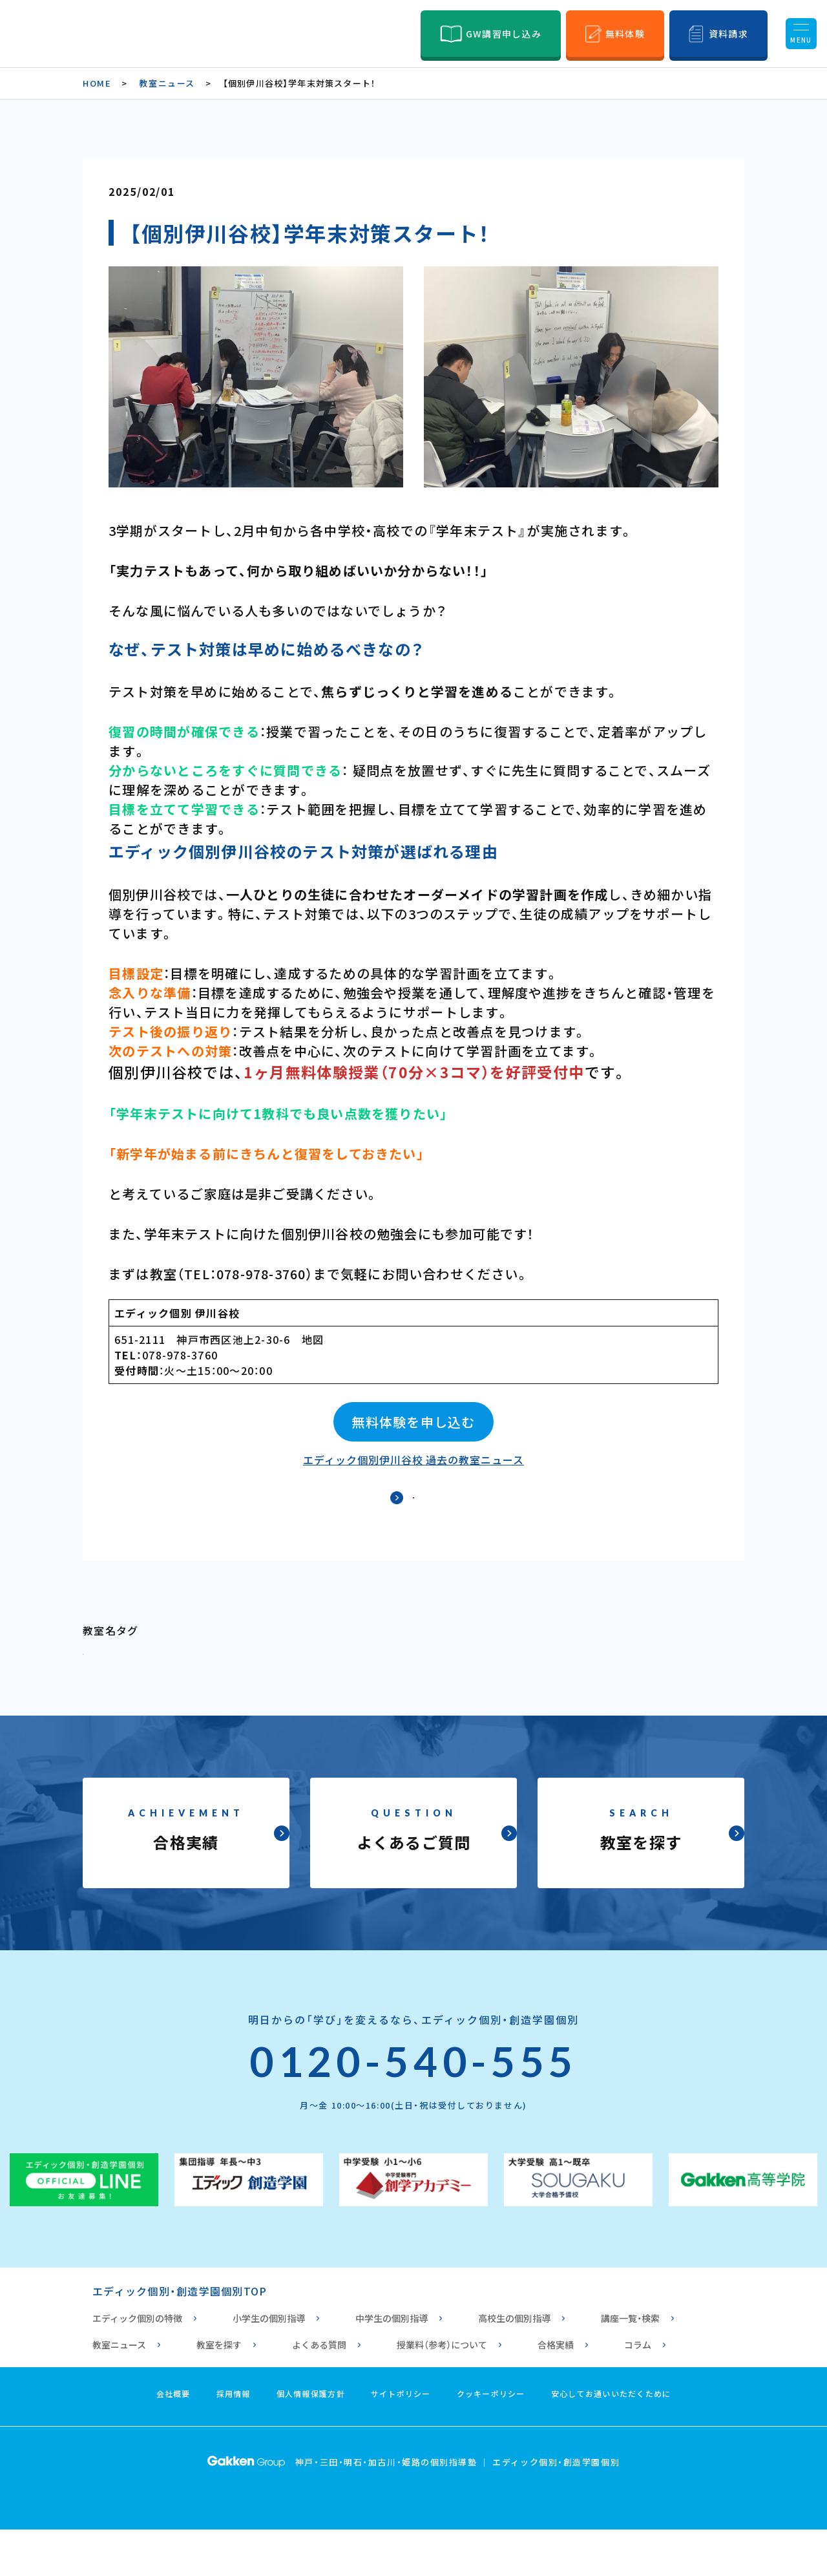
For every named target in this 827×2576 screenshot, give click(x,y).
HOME (97, 83)
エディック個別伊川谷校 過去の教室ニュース (413, 1459)
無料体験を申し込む (413, 1421)
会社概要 (173, 2439)
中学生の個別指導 (391, 2364)
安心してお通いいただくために (611, 2439)
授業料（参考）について (442, 2391)
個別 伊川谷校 (128, 1692)
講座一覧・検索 (630, 2364)
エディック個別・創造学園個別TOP (179, 2337)
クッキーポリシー (491, 2439)
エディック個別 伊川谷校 (177, 1313)
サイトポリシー (401, 2439)
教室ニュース (166, 83)
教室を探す (219, 2391)
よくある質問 (319, 2391)
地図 (313, 1339)
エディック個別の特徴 (137, 2364)
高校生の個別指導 (514, 2364)
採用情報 (233, 2439)
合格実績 (556, 2391)
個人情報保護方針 (311, 2439)
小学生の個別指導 (269, 2364)
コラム (637, 2391)
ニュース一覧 (413, 1512)
